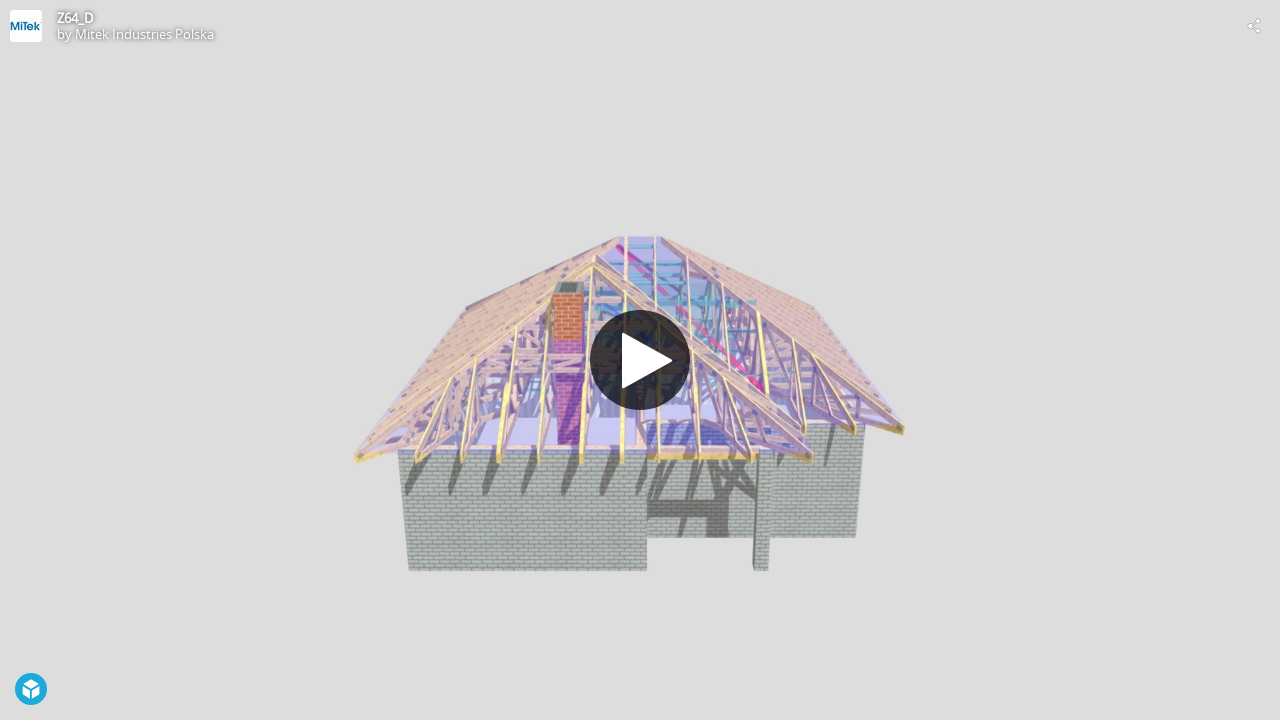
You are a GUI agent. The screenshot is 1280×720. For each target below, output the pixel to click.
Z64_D (75, 18)
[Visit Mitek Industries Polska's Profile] (26, 26)
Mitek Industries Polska (144, 34)
